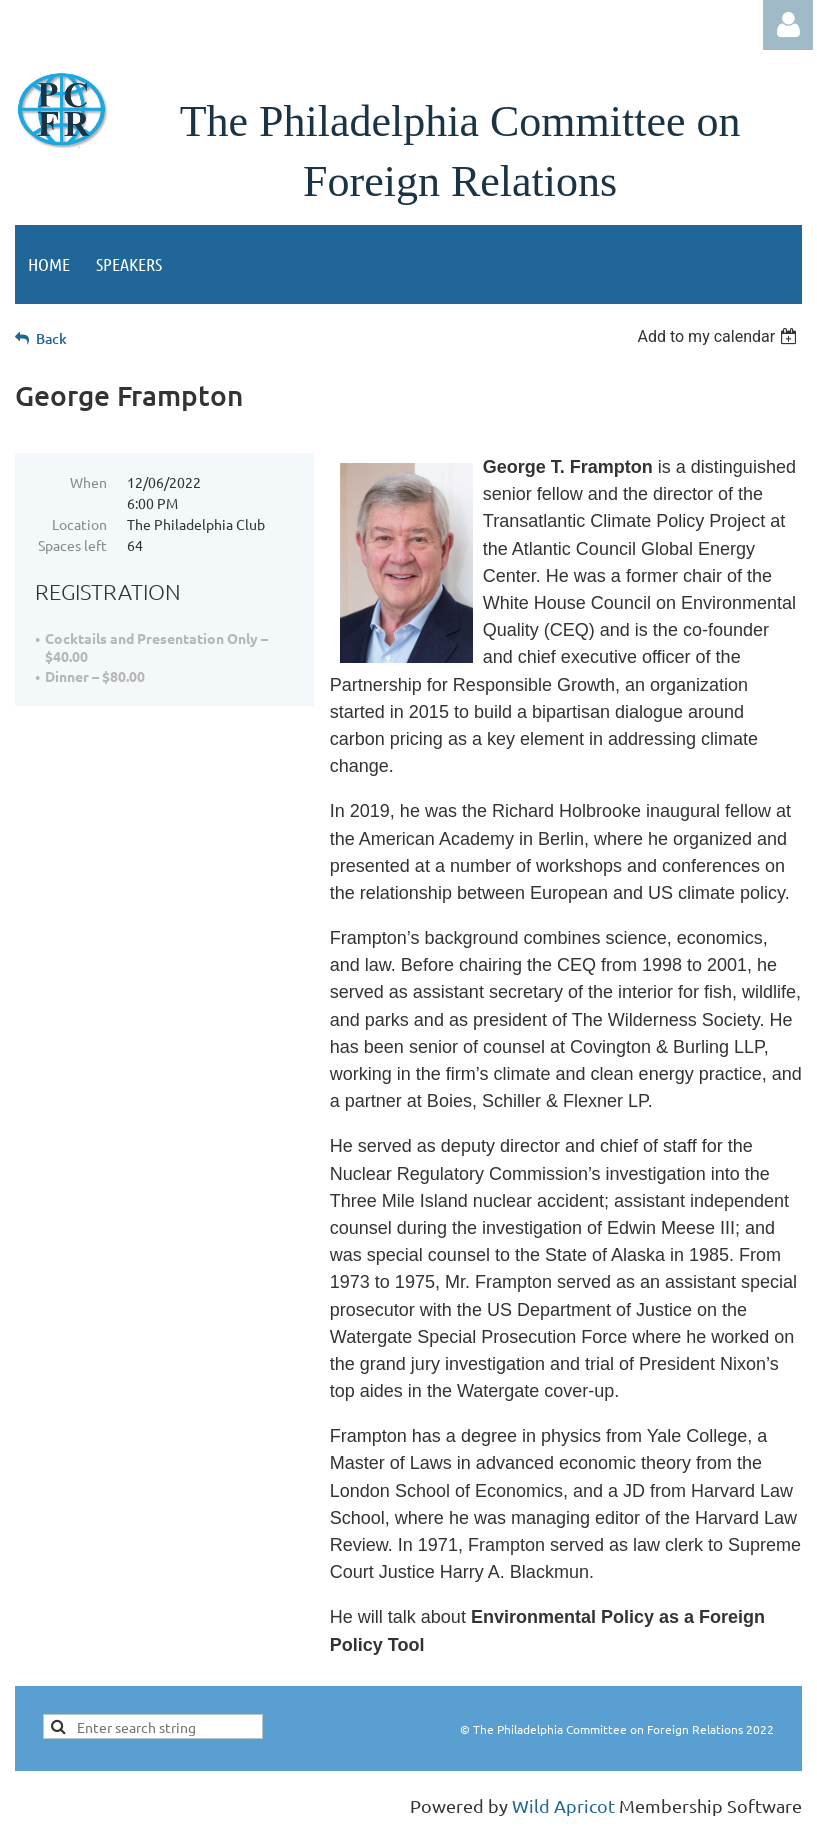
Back (51, 338)
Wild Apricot (563, 1805)
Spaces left (72, 545)
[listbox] (719, 336)
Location (79, 524)
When (88, 482)
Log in (788, 25)
